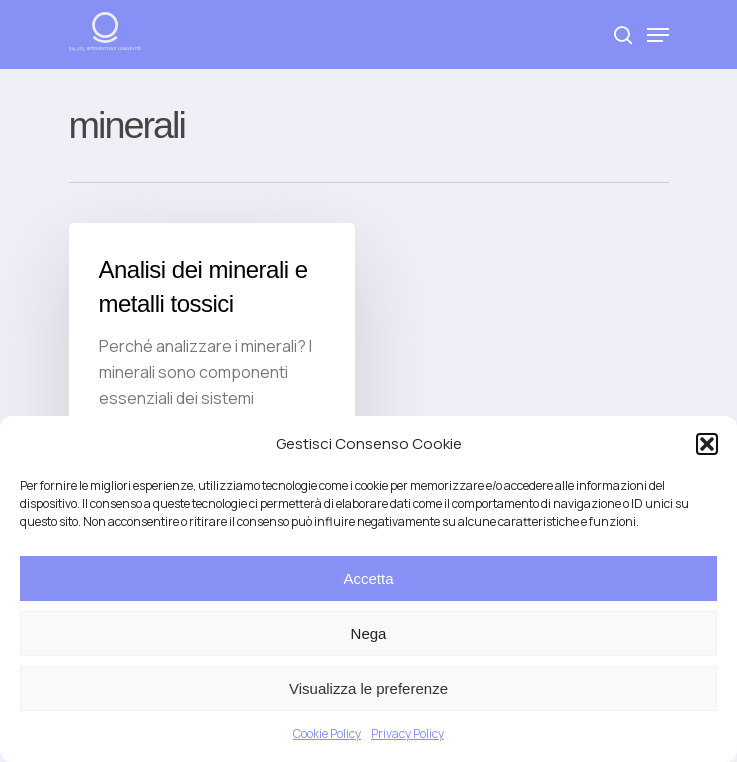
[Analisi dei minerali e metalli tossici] (212, 358)
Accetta (368, 578)
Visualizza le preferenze (368, 688)
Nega (369, 633)
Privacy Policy (407, 733)
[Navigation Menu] (658, 35)
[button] (707, 444)
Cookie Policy (327, 733)
